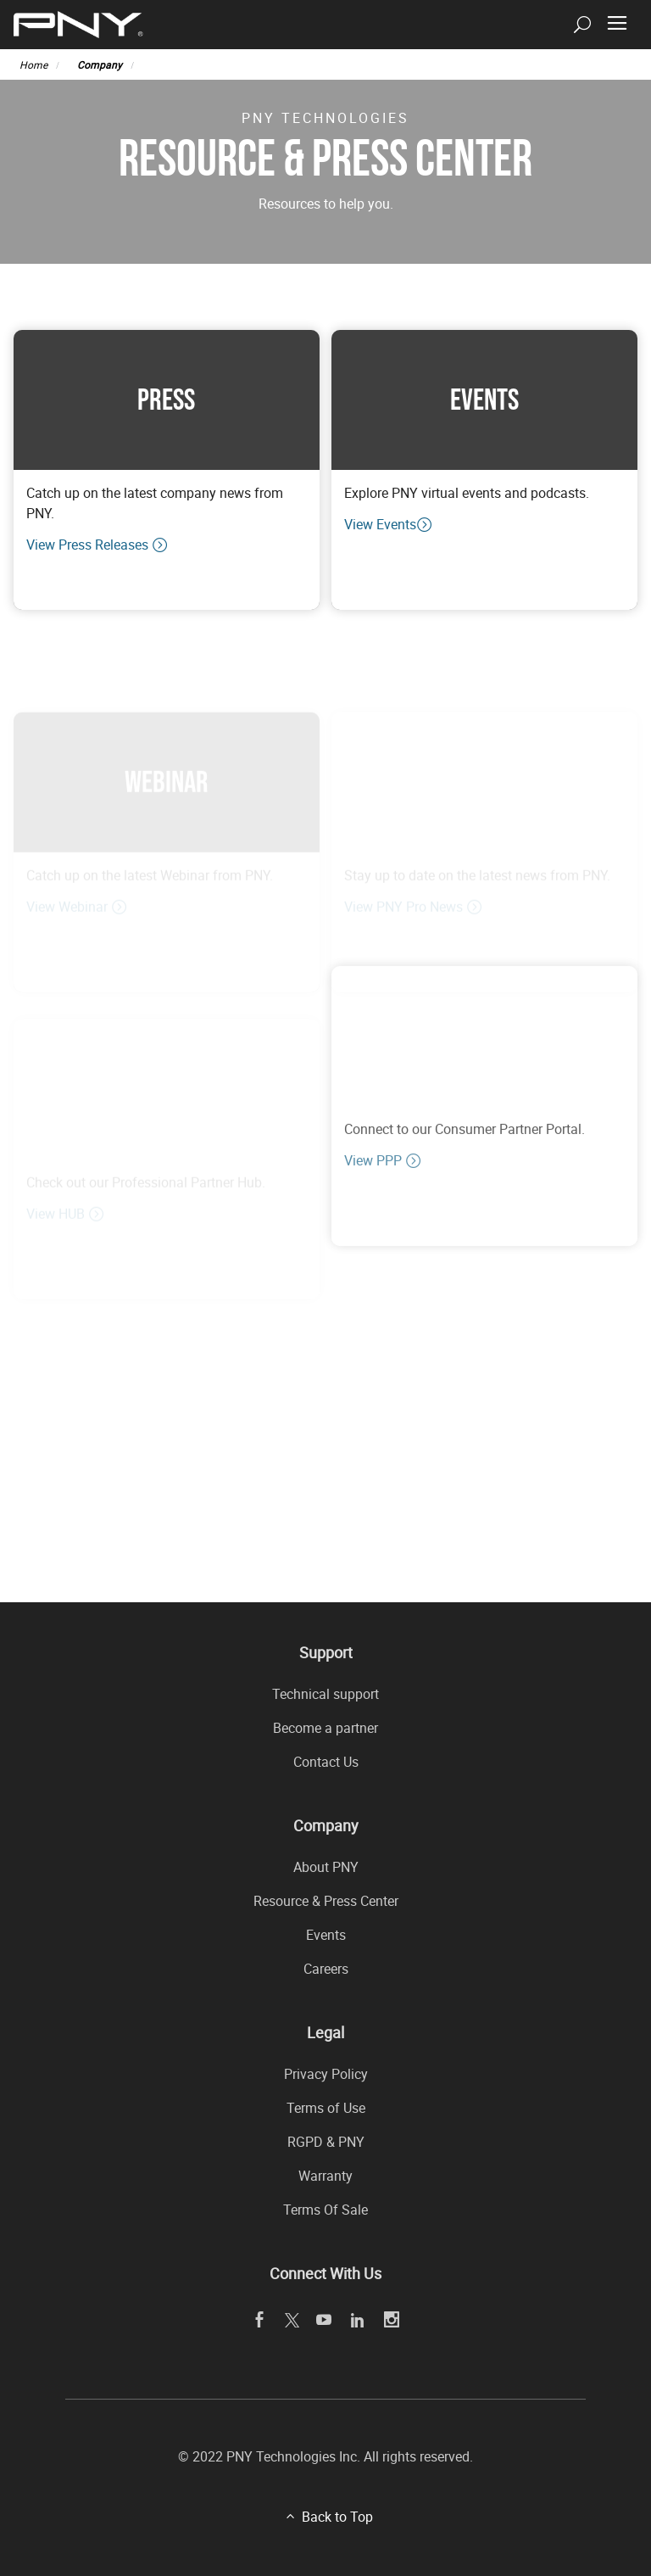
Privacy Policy (326, 2074)
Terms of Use (326, 2107)
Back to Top (337, 2516)
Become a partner (325, 1727)
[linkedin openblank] (358, 2320)
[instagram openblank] (392, 2320)
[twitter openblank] (291, 2319)
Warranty (325, 2175)
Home (33, 64)
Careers (325, 1968)
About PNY (326, 1867)
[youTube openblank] (324, 2320)
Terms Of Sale (325, 2209)
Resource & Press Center (325, 1900)
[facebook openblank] (260, 2320)
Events (326, 1934)
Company (99, 64)
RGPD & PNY (325, 2141)
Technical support (325, 1694)
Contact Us (326, 1761)
